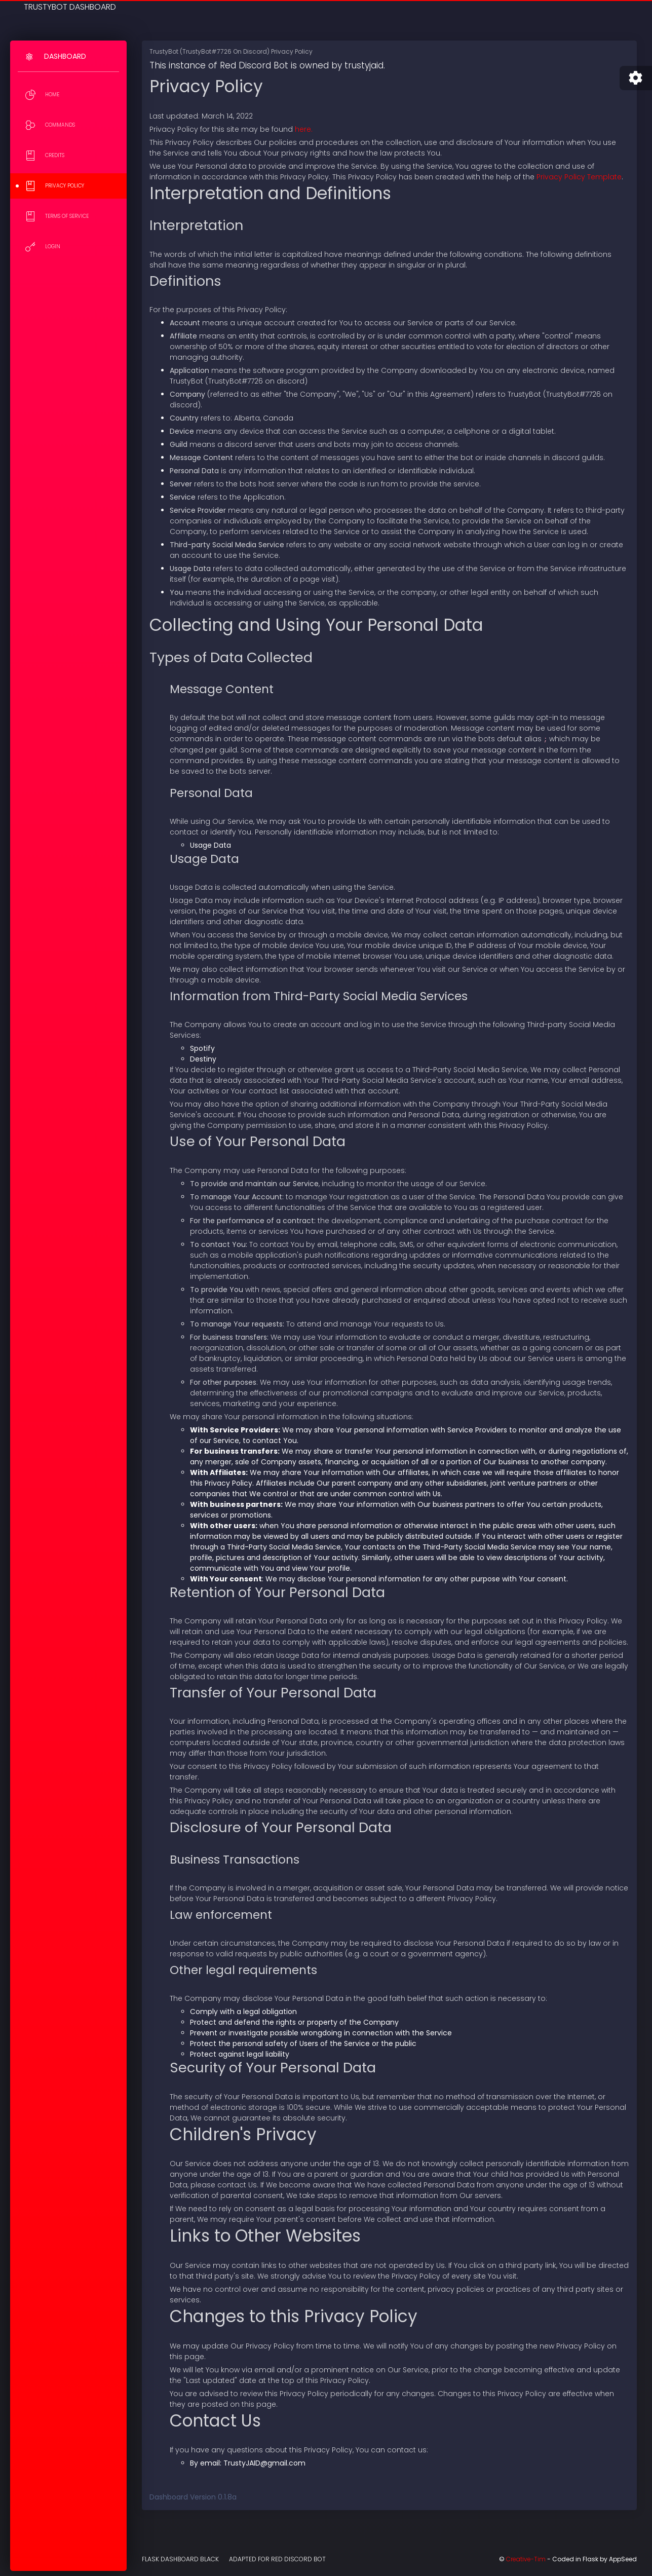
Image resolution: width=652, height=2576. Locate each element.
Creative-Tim (526, 2559)
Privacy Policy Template (579, 177)
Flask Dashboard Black (180, 2559)
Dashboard (65, 56)
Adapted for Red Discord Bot (277, 2559)
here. (304, 129)
